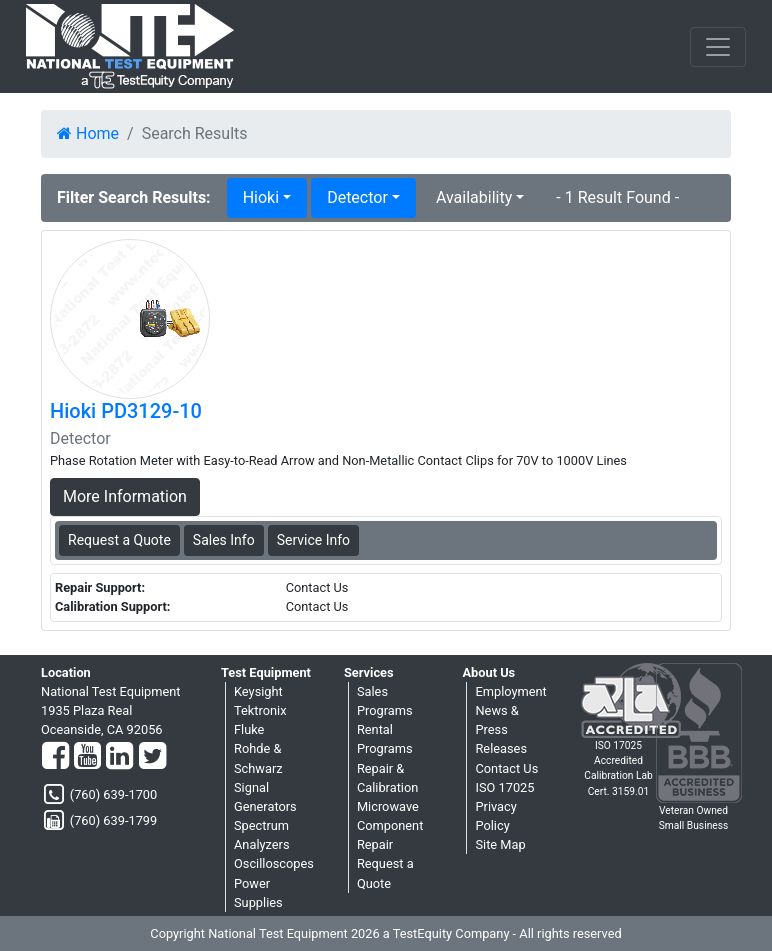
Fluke (249, 729)
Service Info (313, 540)
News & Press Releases (501, 729)
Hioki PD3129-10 (126, 411)
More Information (125, 496)
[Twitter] (152, 757)
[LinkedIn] (119, 757)
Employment (510, 691)
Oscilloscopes (274, 863)
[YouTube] (87, 757)
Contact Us (506, 768)
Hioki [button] (261, 197)
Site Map (500, 844)
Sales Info (224, 540)
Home (88, 133)
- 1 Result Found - (617, 197)
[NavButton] (718, 47)
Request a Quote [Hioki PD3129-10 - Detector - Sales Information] (119, 540)
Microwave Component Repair (390, 825)
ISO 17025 (504, 787)
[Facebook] (55, 757)
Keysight (258, 691)
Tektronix (260, 710)
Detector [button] (357, 197)
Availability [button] (474, 197)
